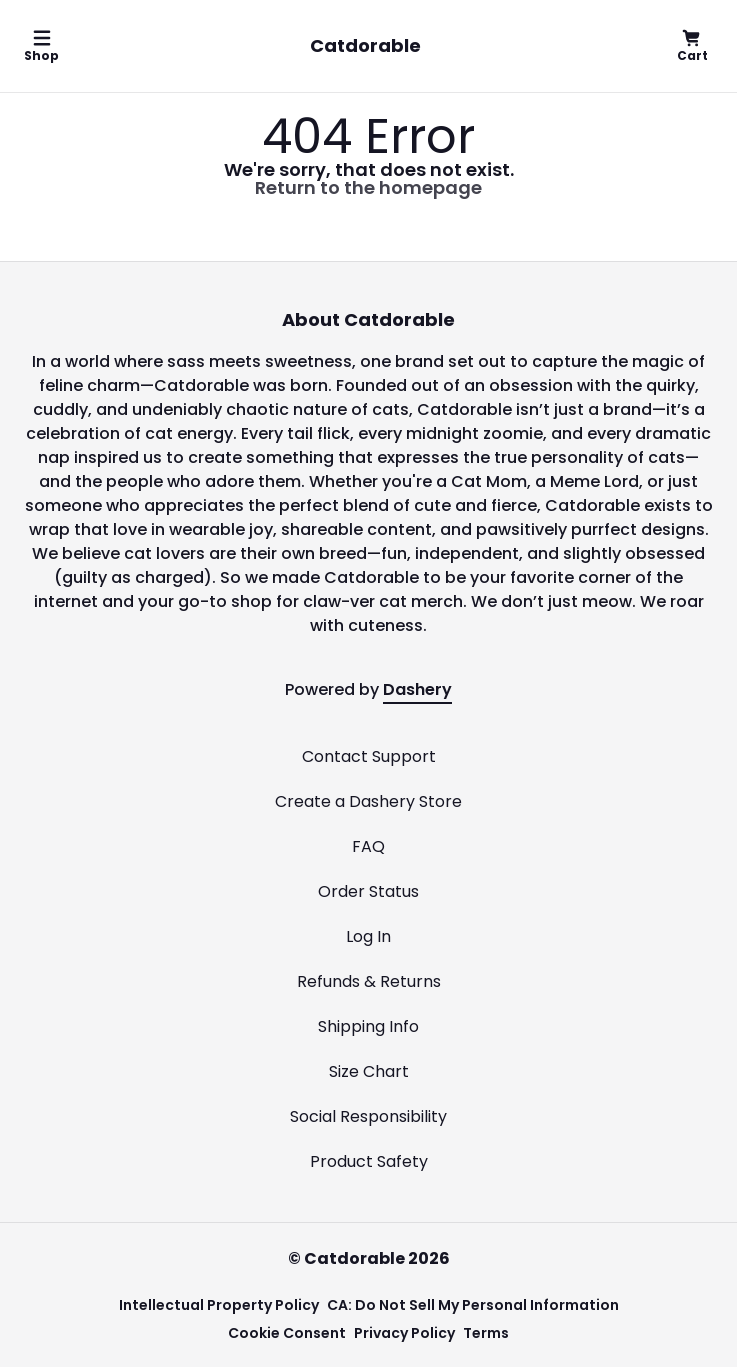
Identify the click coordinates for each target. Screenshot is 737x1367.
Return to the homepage (368, 187)
